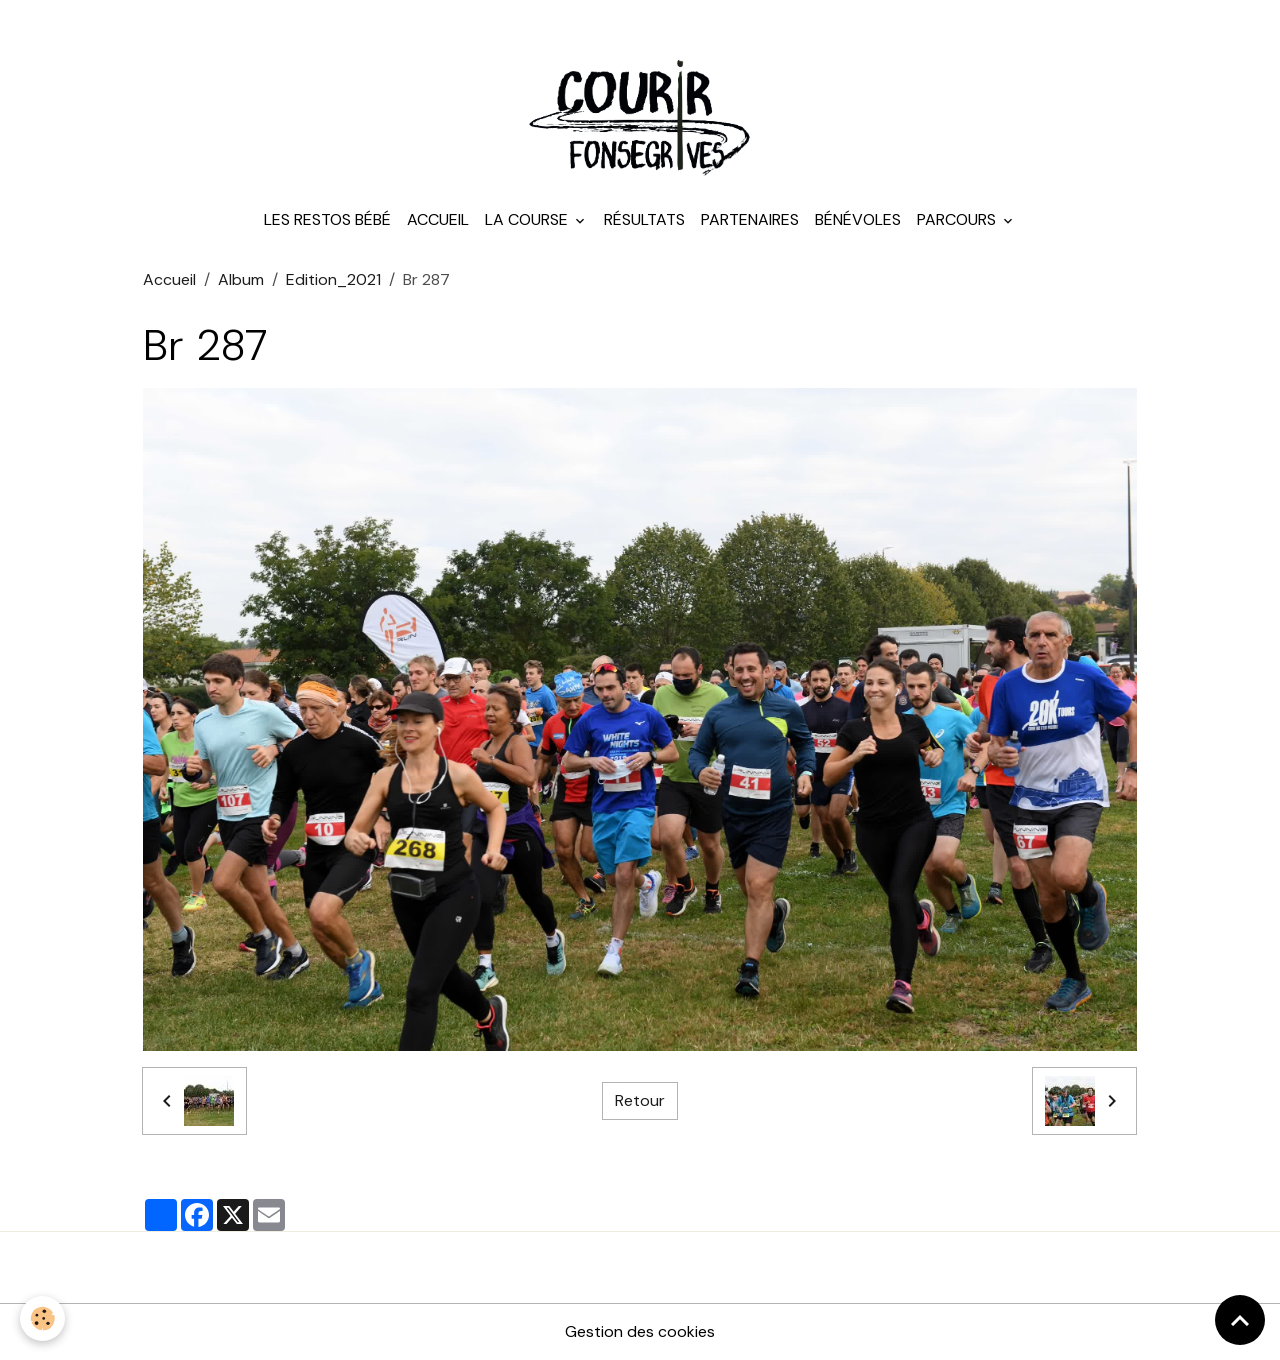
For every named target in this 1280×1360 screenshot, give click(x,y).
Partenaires (750, 219)
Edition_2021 (333, 279)
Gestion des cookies (640, 1331)
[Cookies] (42, 1318)
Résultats (644, 219)
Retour (640, 1100)
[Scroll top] (1240, 1320)
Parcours (958, 219)
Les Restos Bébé (327, 219)
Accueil (438, 219)
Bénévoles (858, 219)
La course (528, 219)
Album (241, 279)
